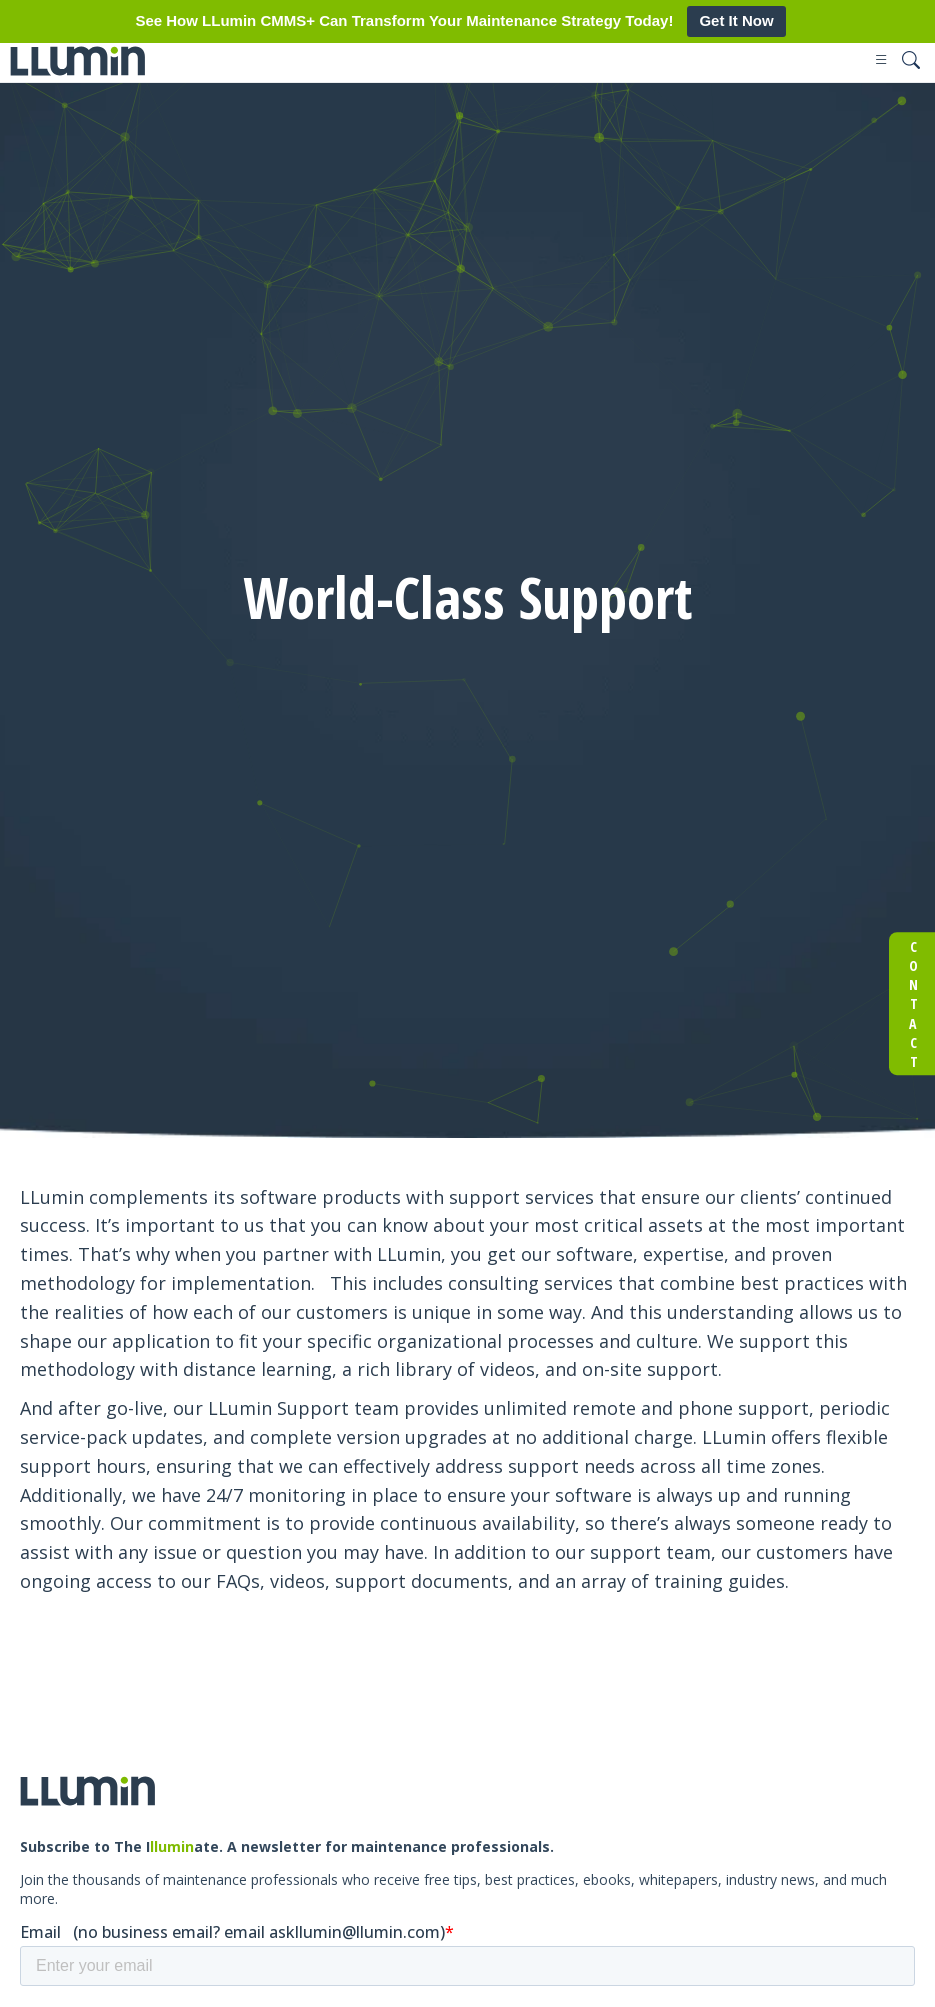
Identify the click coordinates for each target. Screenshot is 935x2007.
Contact (912, 1004)
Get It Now (736, 20)
